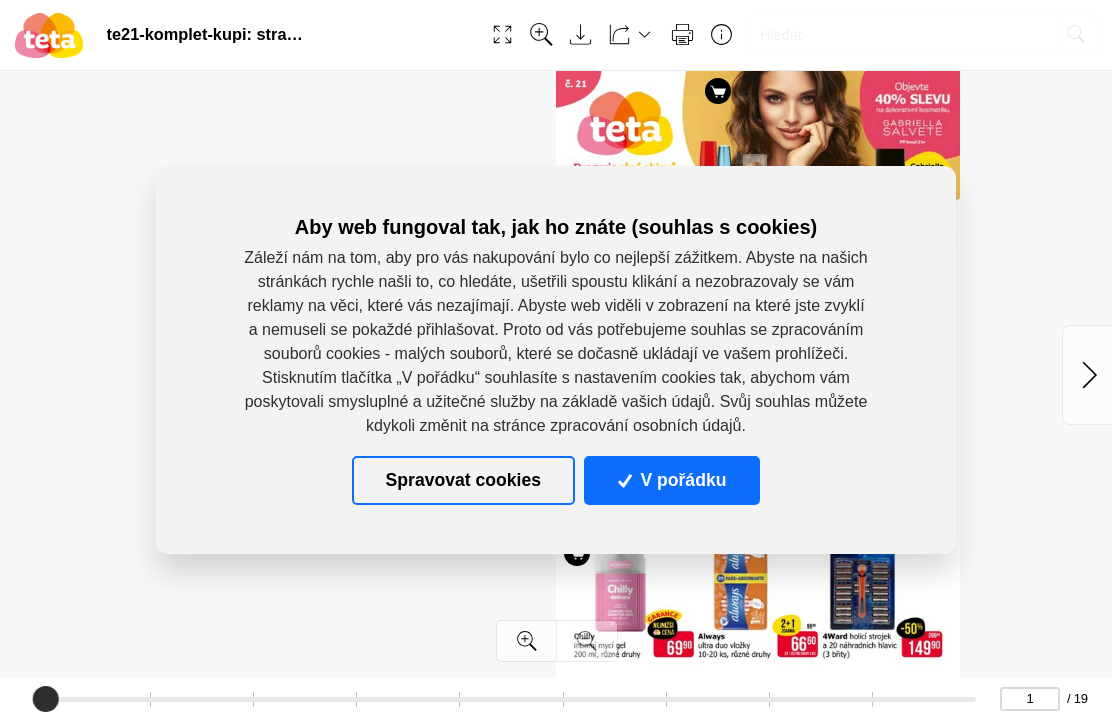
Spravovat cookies (463, 480)
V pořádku (672, 480)
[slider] (46, 699)
